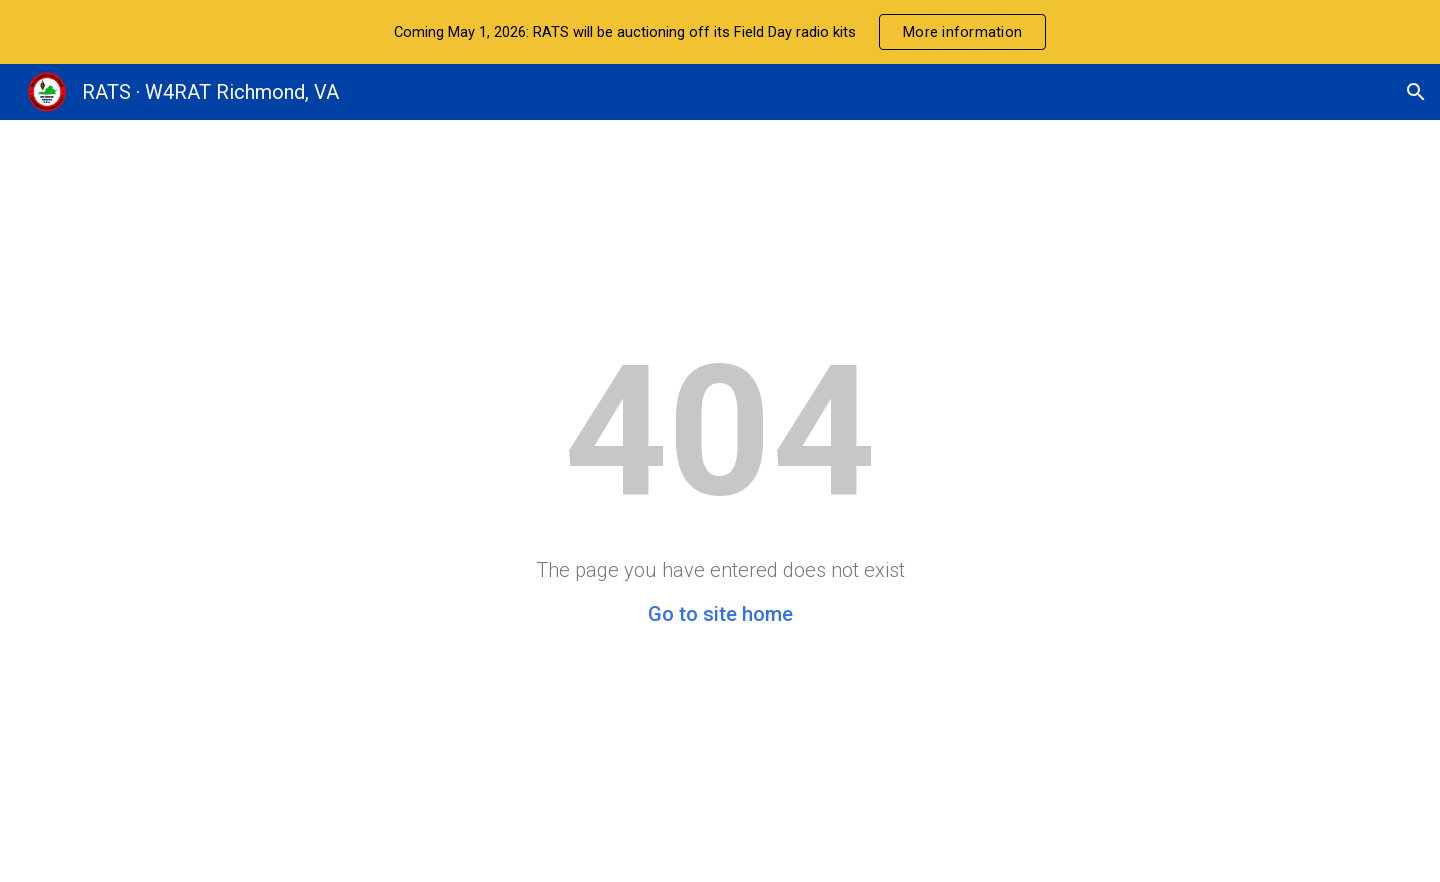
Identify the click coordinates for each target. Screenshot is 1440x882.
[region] (720, 32)
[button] (1416, 92)
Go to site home (720, 614)
